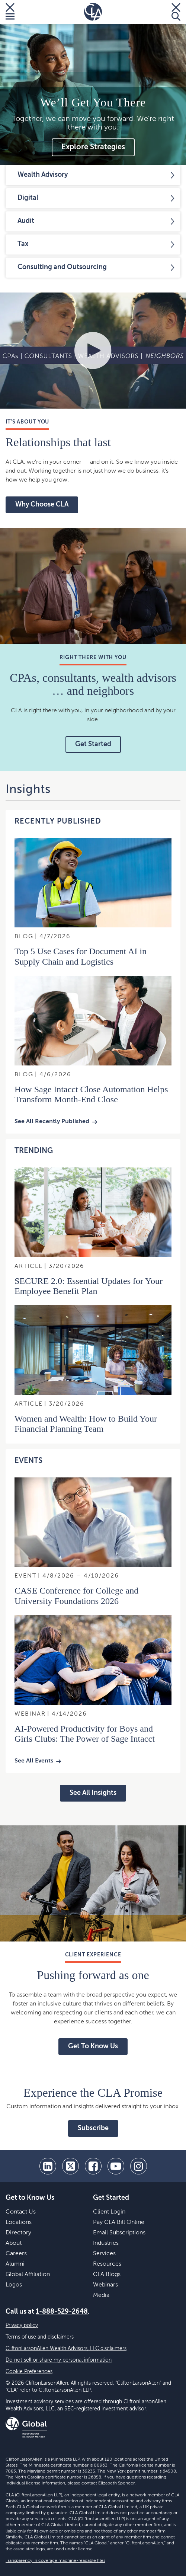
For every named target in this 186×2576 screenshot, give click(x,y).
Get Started (93, 744)
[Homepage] (93, 12)
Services (104, 2254)
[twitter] (70, 2166)
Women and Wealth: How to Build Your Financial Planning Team (86, 1424)
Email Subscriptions (119, 2233)
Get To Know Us (93, 2046)
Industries (106, 2243)
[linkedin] (47, 2166)
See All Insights (93, 1793)
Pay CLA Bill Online (118, 2222)
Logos (14, 2285)
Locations (19, 2222)
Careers (16, 2254)
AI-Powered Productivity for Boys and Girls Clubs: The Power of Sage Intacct (85, 1734)
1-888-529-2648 (62, 2311)
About (14, 2243)
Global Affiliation (28, 2275)
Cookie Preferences (29, 2371)
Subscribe (93, 2128)
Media (101, 2295)
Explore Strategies (93, 147)
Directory (18, 2233)
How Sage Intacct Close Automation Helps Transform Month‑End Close (91, 1094)
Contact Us (21, 2212)
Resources (107, 2264)
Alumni (15, 2264)
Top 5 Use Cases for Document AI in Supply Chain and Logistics (81, 956)
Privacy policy (22, 2325)
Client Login (109, 2212)
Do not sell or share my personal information (59, 2360)
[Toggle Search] (175, 12)
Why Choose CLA (41, 504)
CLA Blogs (107, 2275)
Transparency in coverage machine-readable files (55, 2561)
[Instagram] (138, 2166)
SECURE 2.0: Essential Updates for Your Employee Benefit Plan (89, 1286)
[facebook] (93, 2166)
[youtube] (116, 2166)
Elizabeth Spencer (116, 2483)
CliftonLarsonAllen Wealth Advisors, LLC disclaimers (66, 2348)
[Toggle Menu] (10, 12)
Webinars (105, 2285)
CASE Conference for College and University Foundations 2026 (76, 1595)
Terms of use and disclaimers (40, 2337)
